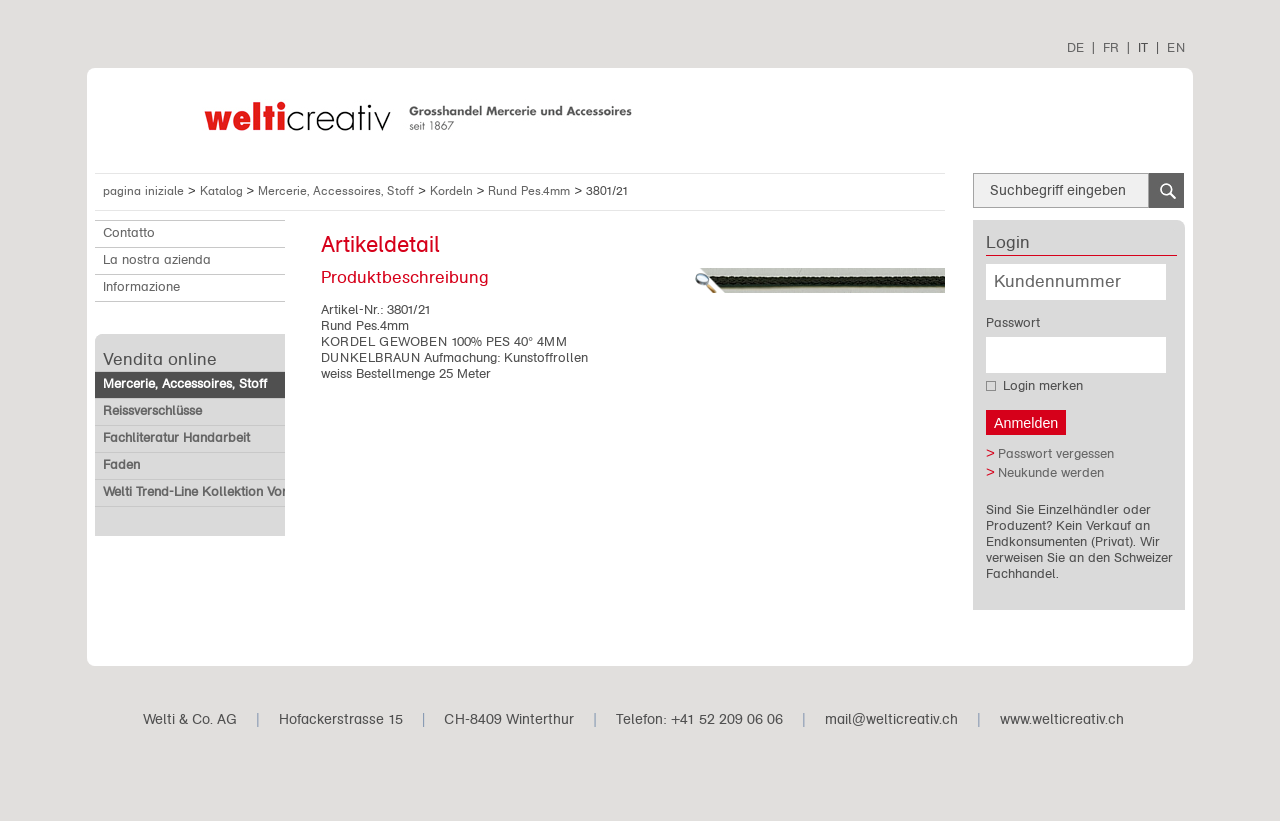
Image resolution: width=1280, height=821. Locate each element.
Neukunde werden (1051, 473)
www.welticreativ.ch (1062, 719)
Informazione (141, 287)
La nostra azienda (157, 260)
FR (1111, 47)
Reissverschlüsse (152, 411)
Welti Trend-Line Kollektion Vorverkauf (217, 492)
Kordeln (453, 191)
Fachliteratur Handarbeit (176, 438)
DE (1075, 47)
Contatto (129, 233)
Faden (121, 465)
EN (1176, 47)
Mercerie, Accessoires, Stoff (338, 191)
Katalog (223, 191)
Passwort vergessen (1056, 454)
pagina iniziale (143, 191)
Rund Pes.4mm (531, 191)
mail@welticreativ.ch (891, 719)
